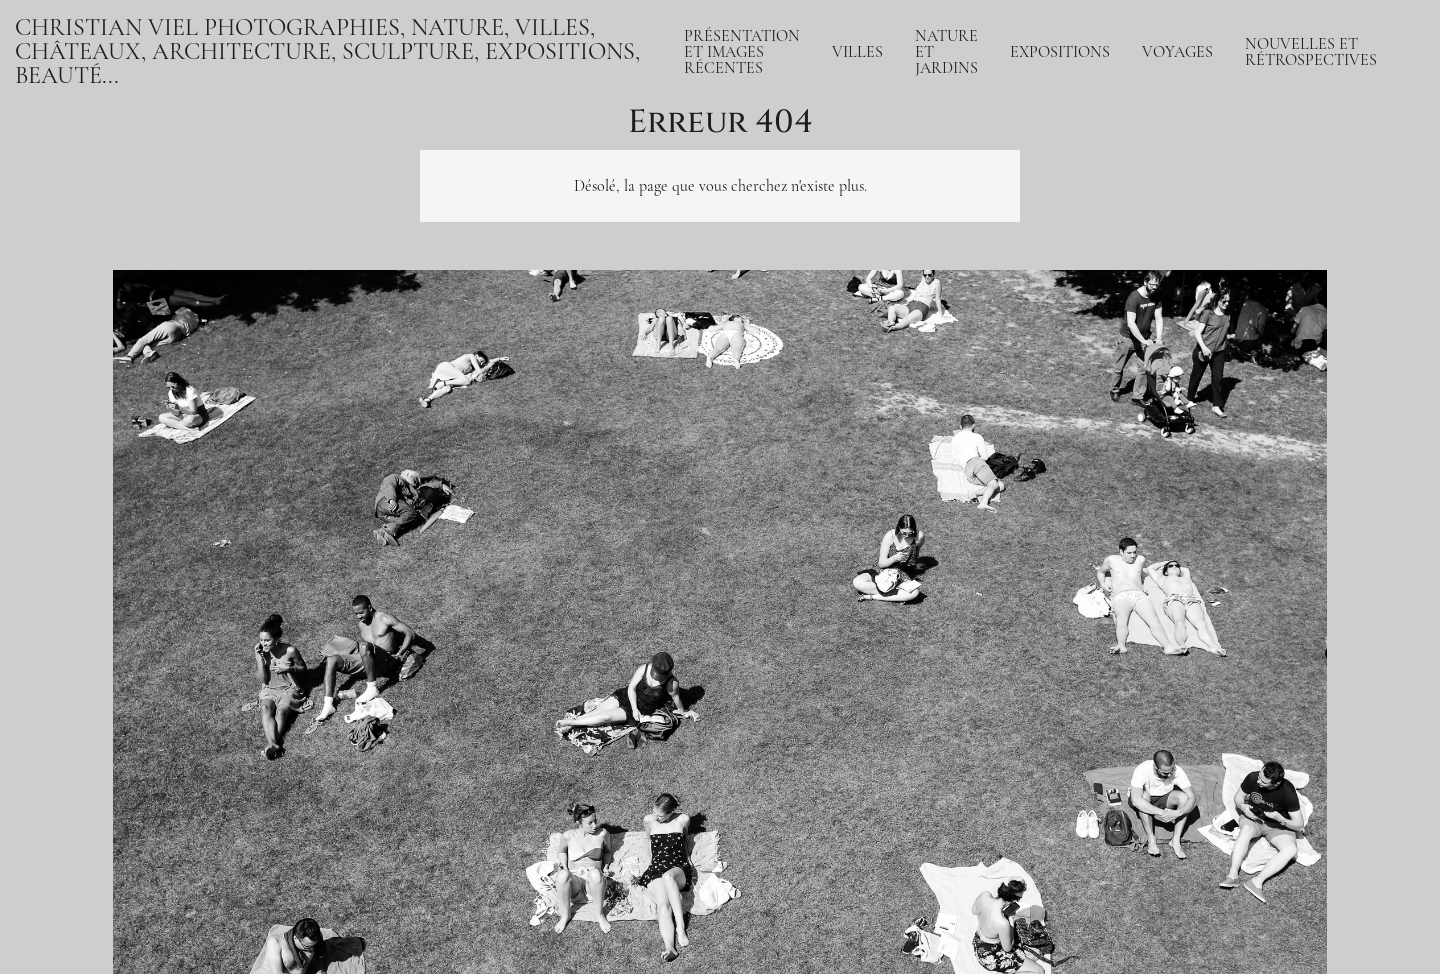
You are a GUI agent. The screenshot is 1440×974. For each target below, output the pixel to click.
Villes (857, 52)
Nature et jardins (946, 52)
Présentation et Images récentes (742, 52)
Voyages (1177, 52)
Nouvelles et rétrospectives (1311, 52)
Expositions (1060, 52)
